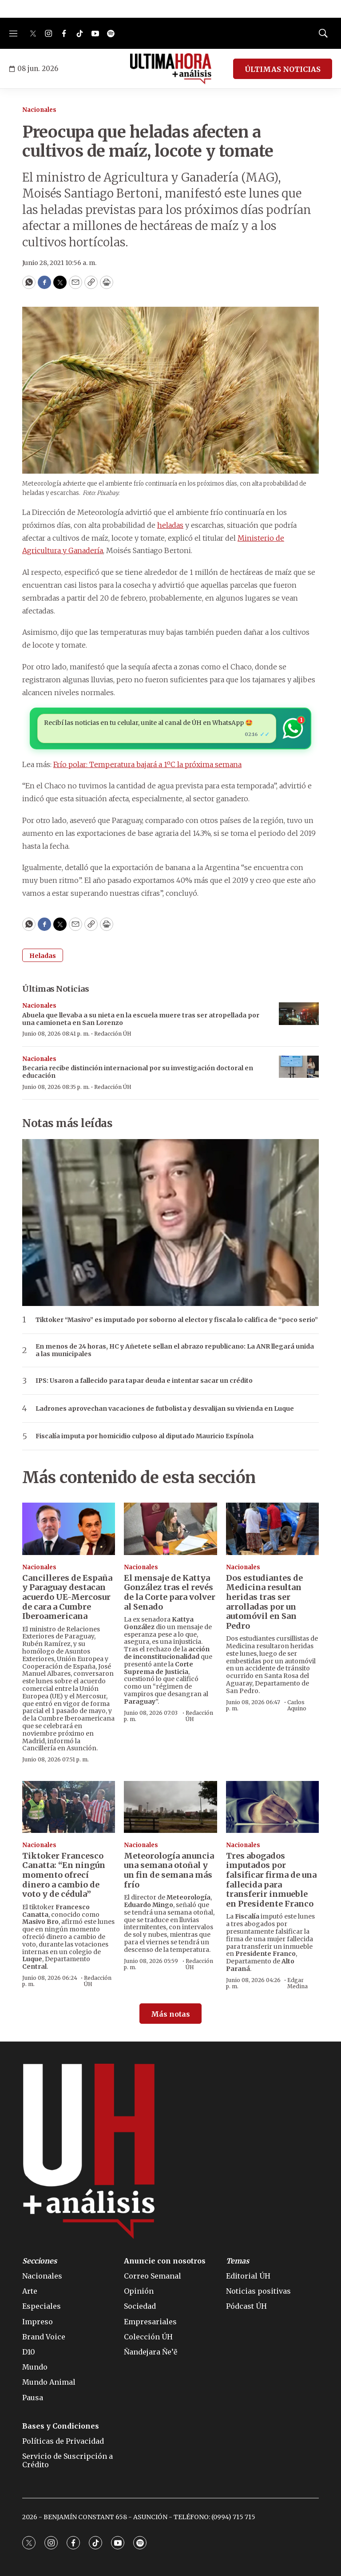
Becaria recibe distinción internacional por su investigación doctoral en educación (137, 1072)
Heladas (42, 956)
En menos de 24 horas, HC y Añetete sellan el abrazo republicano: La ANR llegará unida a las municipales (175, 1350)
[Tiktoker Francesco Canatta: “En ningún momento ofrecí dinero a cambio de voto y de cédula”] (68, 1807)
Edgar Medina (297, 1983)
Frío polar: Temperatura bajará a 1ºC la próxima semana (147, 764)
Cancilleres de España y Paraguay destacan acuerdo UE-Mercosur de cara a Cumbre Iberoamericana (67, 1597)
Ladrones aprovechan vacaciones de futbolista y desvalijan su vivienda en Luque (165, 1409)
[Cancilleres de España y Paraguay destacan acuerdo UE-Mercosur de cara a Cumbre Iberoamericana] (68, 1529)
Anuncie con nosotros (165, 2261)
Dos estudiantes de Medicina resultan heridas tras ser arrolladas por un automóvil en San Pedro (264, 1602)
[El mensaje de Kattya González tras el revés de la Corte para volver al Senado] (170, 1529)
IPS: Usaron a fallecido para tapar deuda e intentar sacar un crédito (144, 1381)
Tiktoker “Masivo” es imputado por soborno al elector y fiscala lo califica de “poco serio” (177, 1320)
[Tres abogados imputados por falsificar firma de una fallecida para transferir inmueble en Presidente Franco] (272, 1807)
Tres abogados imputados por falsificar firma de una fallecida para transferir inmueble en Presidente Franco (271, 1880)
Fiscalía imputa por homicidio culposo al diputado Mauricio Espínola (145, 1436)
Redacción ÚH (112, 1033)
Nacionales (39, 110)
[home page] (170, 68)
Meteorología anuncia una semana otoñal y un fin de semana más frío (169, 1870)
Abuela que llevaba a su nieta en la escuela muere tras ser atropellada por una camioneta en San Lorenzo (140, 1019)
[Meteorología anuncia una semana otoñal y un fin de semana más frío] (170, 1807)
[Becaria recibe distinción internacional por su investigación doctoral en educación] (299, 1067)
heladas (170, 525)
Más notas (170, 2014)
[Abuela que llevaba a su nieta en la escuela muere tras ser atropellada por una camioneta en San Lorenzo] (299, 1013)
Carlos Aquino (296, 1705)
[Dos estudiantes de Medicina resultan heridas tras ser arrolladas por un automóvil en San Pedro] (272, 1529)
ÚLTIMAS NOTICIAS (283, 69)
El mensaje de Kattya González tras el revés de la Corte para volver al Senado (169, 1592)
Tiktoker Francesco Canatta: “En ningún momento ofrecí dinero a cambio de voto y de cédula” (63, 1875)
